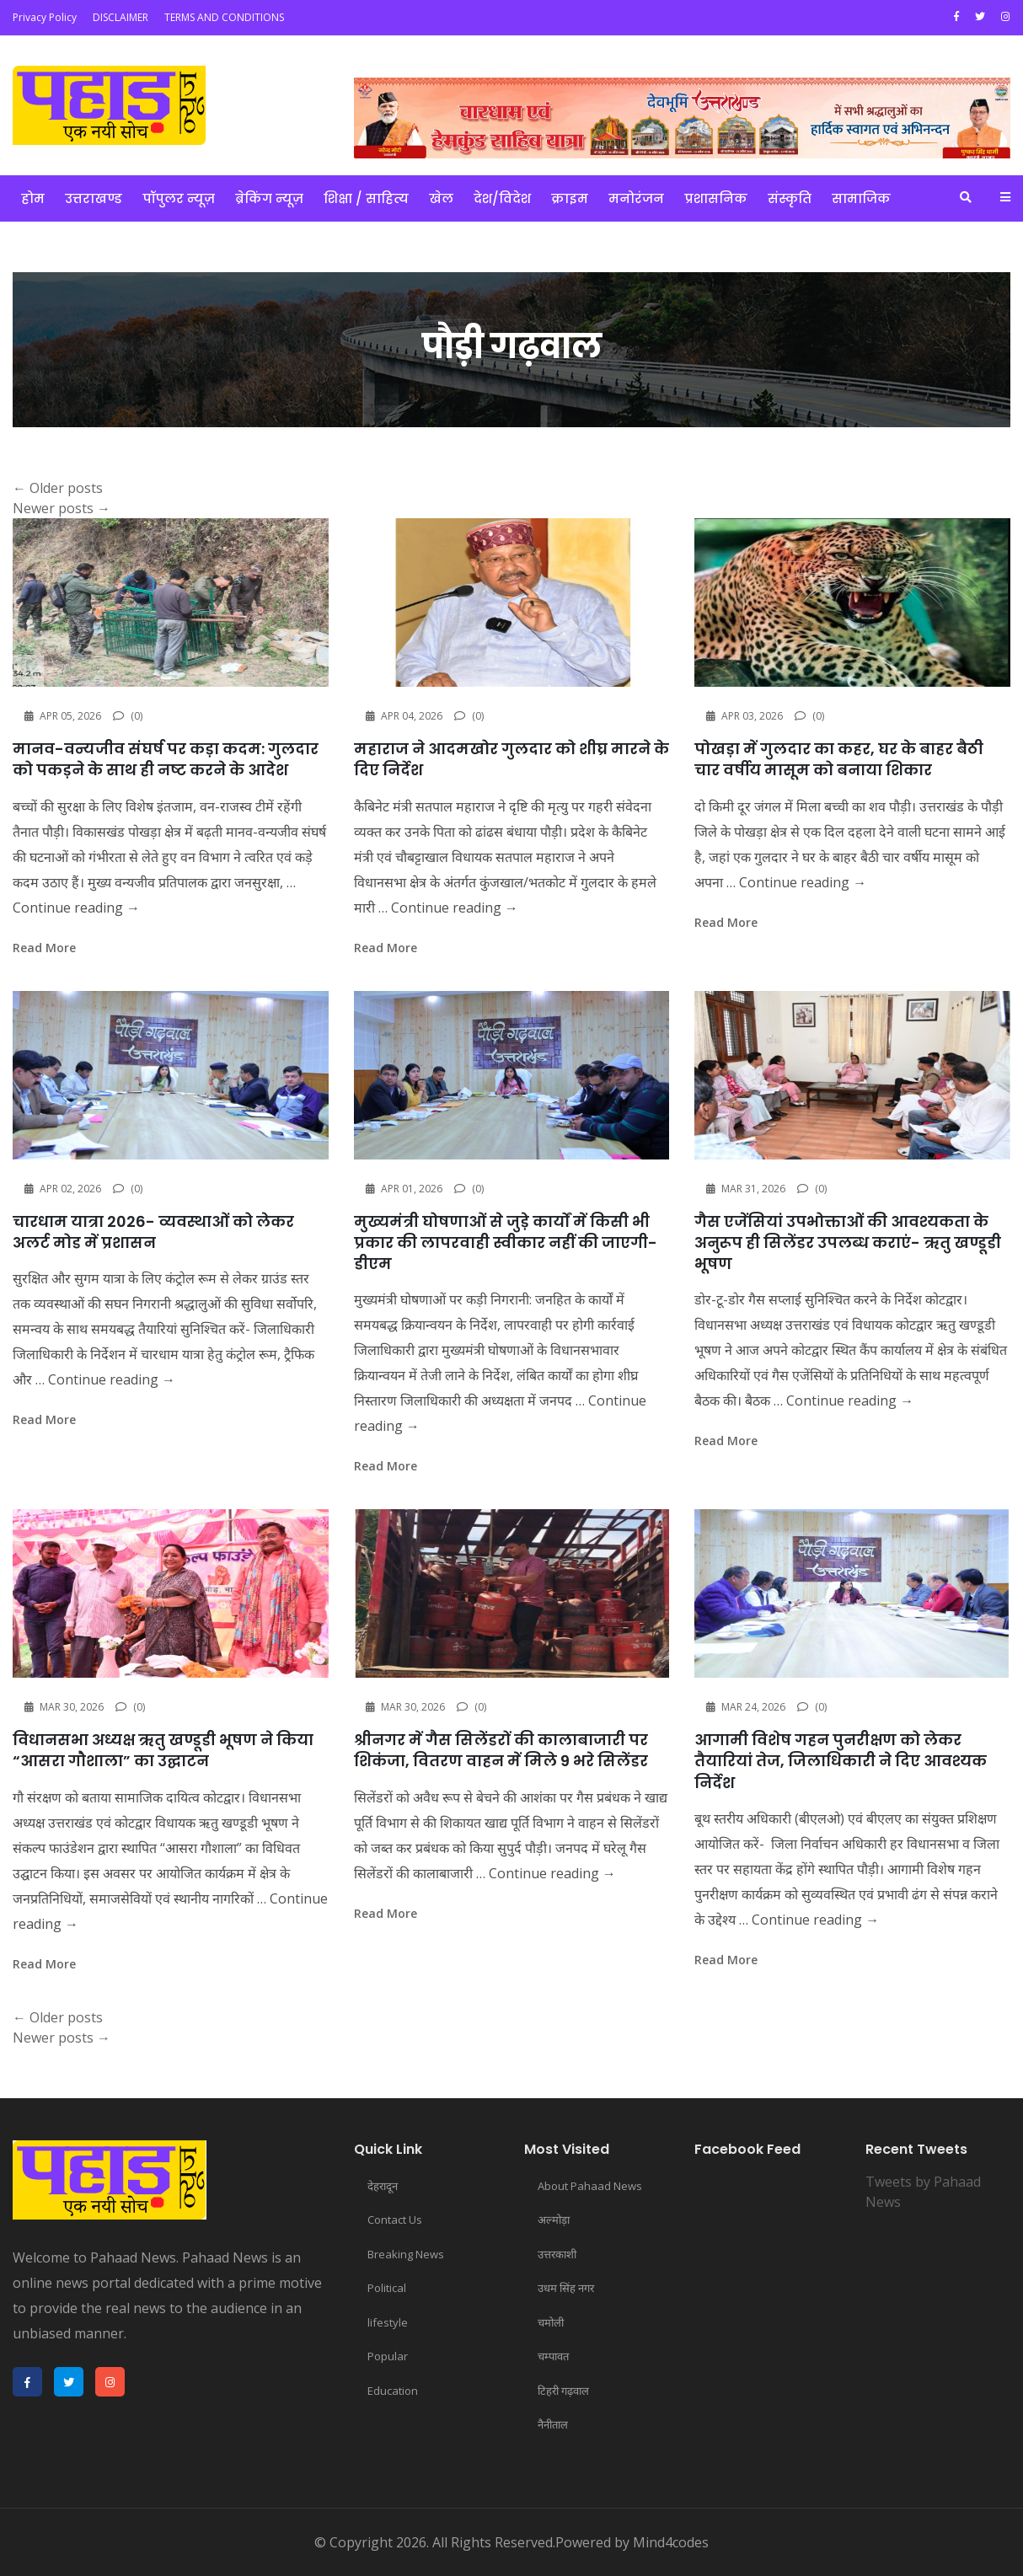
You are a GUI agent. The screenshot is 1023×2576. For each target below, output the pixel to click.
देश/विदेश (502, 198)
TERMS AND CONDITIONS (224, 17)
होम (33, 198)
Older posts (58, 488)
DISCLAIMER (120, 17)
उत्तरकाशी (557, 2254)
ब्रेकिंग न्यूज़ (269, 198)
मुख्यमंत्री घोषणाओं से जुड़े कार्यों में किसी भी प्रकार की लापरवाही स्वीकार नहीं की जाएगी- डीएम (505, 1242)
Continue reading (76, 907)
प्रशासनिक (715, 198)
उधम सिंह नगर (566, 2287)
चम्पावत (553, 2356)
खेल (441, 198)
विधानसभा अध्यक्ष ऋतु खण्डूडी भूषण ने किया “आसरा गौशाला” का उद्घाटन (163, 1750)
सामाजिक (861, 198)
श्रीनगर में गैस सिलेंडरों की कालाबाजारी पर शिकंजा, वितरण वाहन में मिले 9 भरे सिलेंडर (501, 1750)
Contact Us (394, 2219)
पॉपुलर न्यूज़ (178, 198)
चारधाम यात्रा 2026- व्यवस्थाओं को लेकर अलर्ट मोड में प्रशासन (153, 1232)
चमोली (551, 2322)
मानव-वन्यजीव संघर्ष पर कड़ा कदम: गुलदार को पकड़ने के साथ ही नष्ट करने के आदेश (166, 759)
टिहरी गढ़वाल (563, 2390)
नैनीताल (553, 2424)
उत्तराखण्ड (93, 198)
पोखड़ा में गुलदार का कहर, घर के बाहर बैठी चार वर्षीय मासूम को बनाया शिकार (838, 759)
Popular (387, 2356)
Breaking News (405, 2254)
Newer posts (61, 508)
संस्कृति (789, 198)
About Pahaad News (590, 2185)
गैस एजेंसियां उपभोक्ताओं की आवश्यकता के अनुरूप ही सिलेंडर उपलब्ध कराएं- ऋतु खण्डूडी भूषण (847, 1242)
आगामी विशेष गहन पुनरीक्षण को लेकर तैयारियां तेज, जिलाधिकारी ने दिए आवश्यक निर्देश (840, 1760)
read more (44, 948)
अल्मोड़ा (554, 2219)
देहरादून (382, 2185)
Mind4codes (671, 2542)
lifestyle (387, 2322)
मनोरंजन (636, 198)
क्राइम (569, 198)
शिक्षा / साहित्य (366, 198)
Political (386, 2287)
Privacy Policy (45, 17)
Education (392, 2390)
